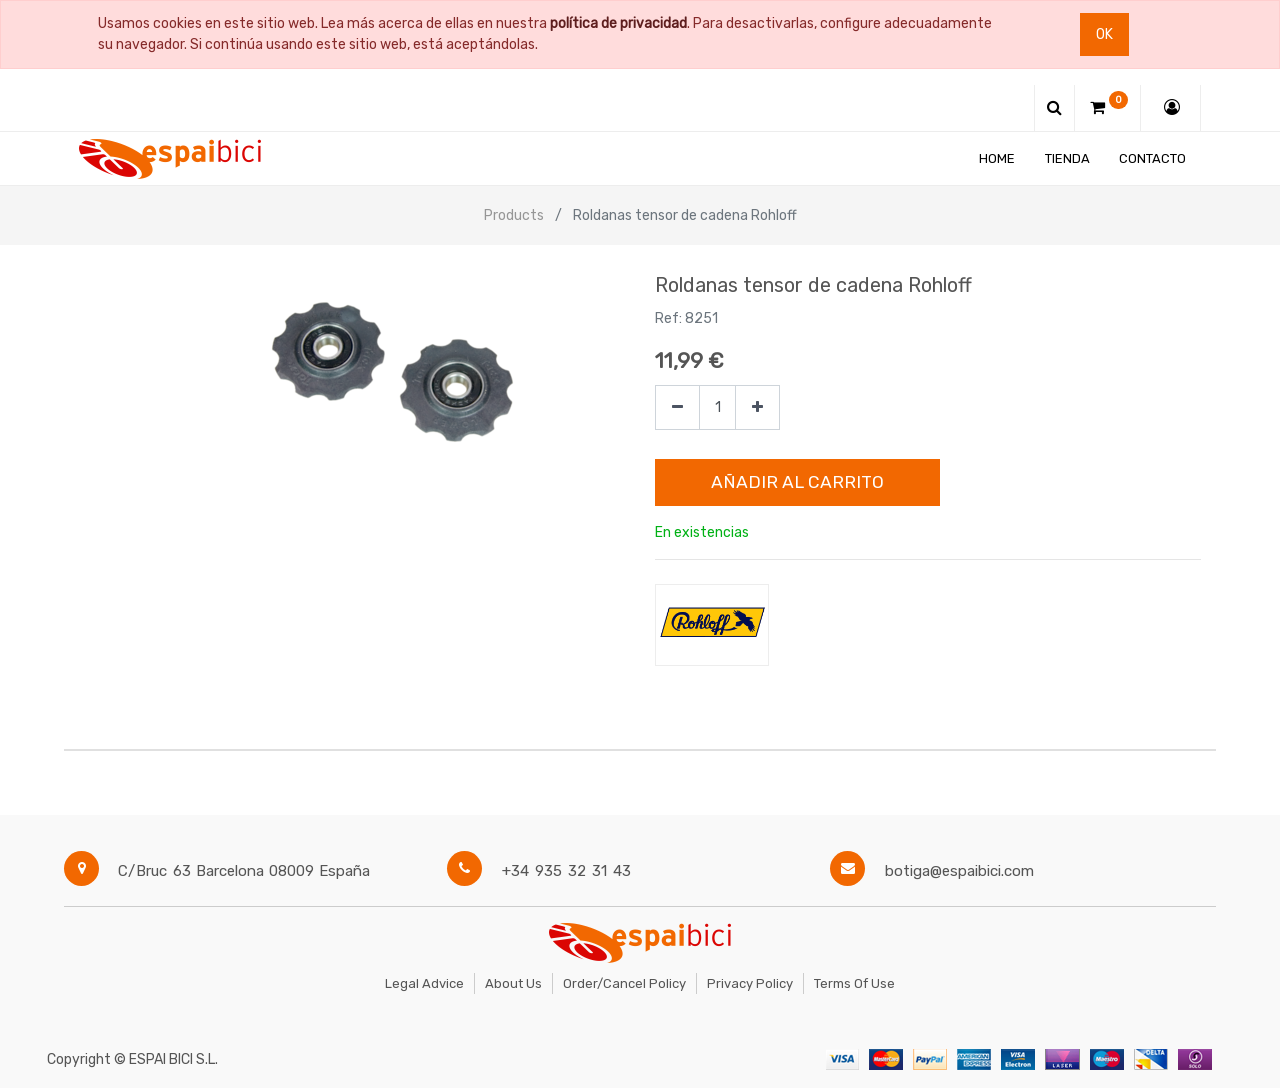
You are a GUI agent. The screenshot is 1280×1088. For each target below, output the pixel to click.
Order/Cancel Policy (624, 983)
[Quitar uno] (677, 407)
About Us (513, 983)
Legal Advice (424, 983)
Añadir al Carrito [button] (797, 482)
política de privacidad (618, 23)
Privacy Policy (750, 983)
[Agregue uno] (757, 407)
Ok (1104, 34)
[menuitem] (997, 158)
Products (514, 215)
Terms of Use (854, 983)
